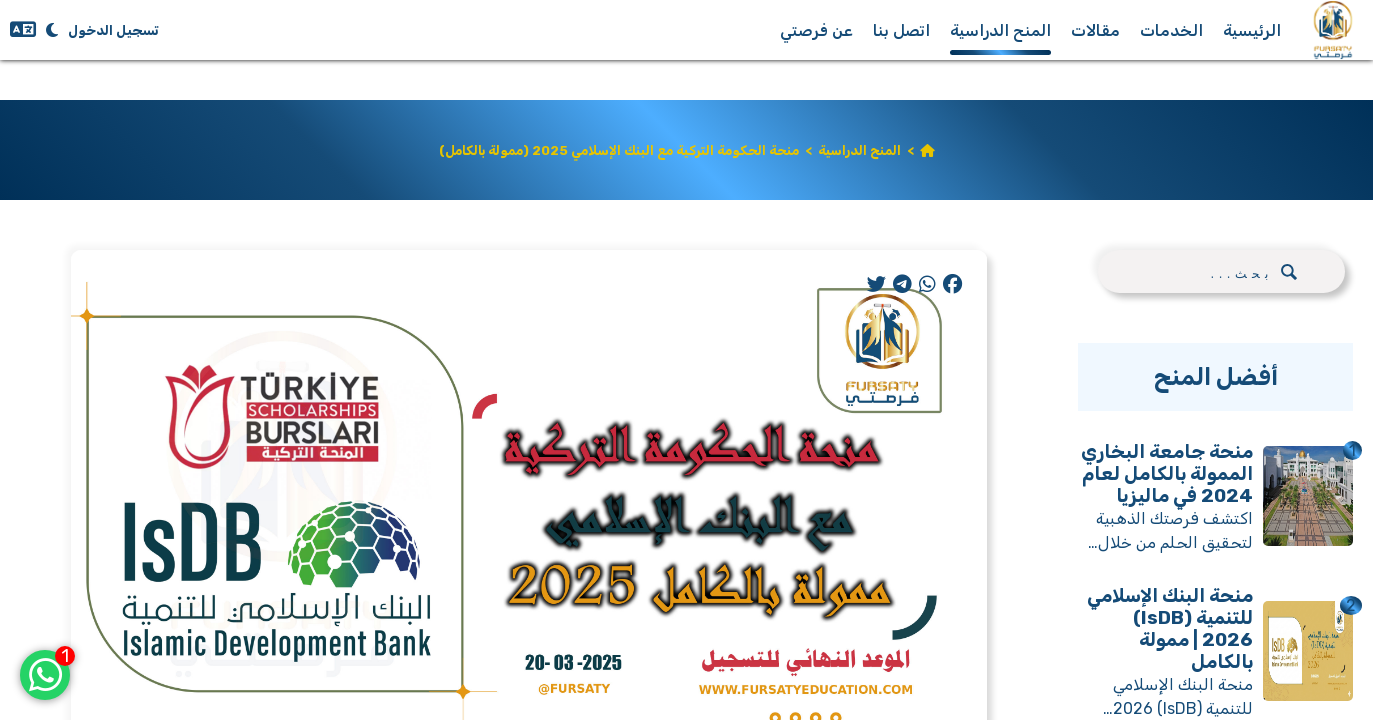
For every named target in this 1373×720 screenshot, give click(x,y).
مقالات (1095, 30)
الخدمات (1171, 30)
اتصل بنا (901, 30)
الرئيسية (1252, 30)
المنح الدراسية (1000, 30)
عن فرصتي (816, 30)
